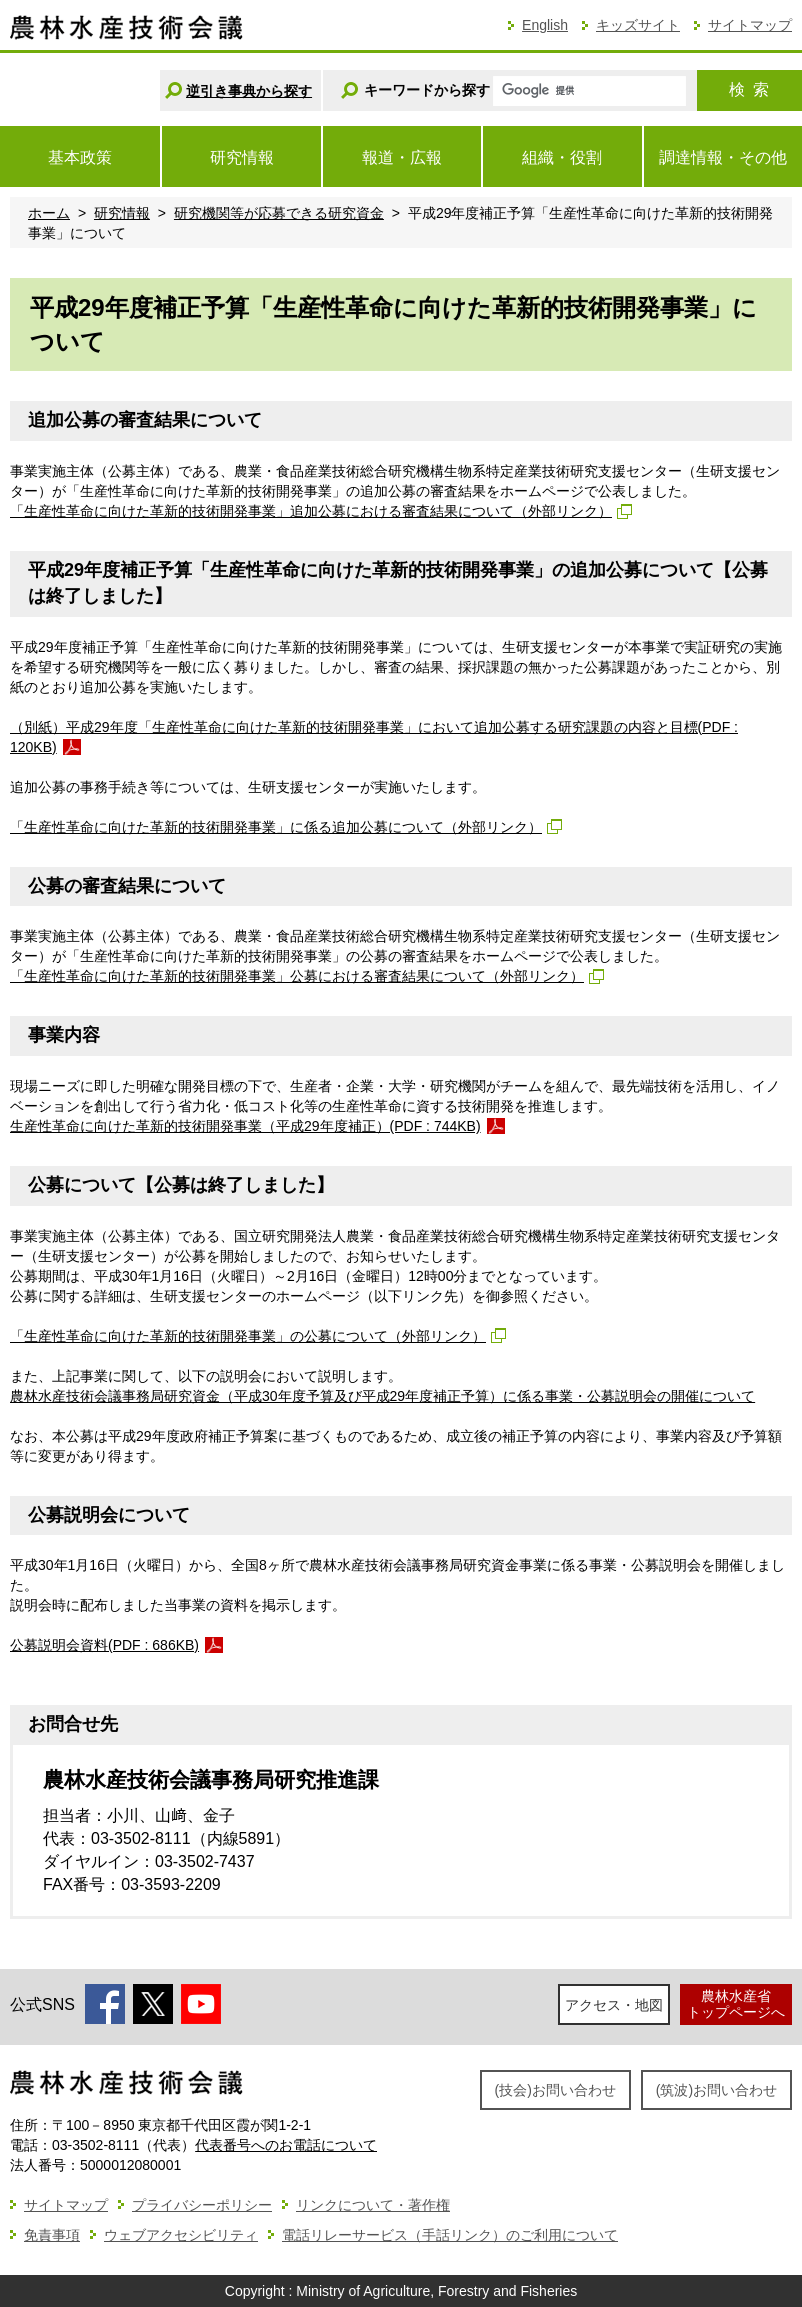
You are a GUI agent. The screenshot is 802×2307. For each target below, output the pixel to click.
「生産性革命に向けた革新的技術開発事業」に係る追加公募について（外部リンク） (276, 827)
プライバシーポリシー (202, 2205)
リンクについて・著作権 (373, 2205)
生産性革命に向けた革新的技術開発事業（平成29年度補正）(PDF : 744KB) (245, 1126)
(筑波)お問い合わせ (716, 2090)
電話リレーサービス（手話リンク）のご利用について (450, 2235)
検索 (749, 89)
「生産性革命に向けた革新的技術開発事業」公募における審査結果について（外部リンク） (297, 976)
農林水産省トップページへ (736, 2003)
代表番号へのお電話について (286, 2145)
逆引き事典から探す (249, 91)
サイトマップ (750, 25)
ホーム (49, 213)
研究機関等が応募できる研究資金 (279, 213)
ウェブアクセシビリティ (181, 2235)
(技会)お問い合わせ (555, 2090)
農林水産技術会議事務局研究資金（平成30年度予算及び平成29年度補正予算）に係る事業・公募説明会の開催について (382, 1396)
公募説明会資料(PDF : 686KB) (104, 1645)
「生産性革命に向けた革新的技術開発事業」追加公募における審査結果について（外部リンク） (311, 511)
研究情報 (122, 213)
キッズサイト (638, 25)
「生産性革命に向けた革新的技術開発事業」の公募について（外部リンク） (248, 1336)
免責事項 (52, 2235)
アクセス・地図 (614, 2005)
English (545, 25)
